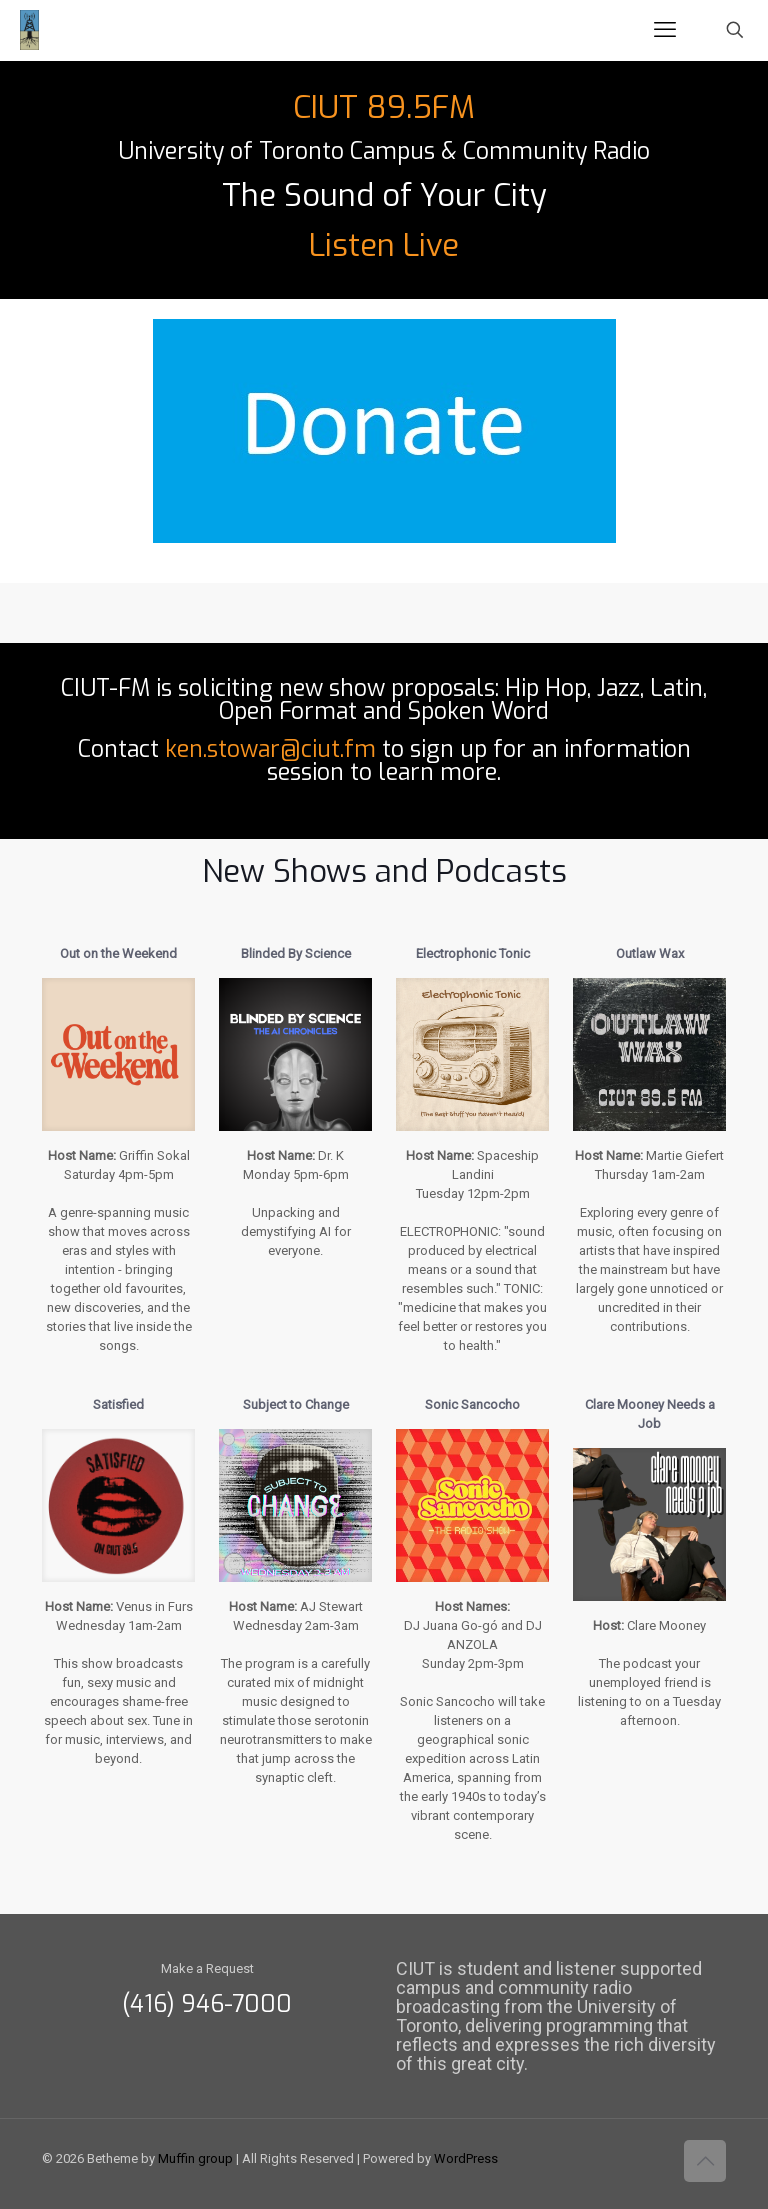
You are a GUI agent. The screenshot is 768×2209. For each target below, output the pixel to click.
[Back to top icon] (705, 2161)
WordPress (466, 2158)
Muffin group (195, 2158)
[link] (384, 431)
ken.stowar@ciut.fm (270, 749)
